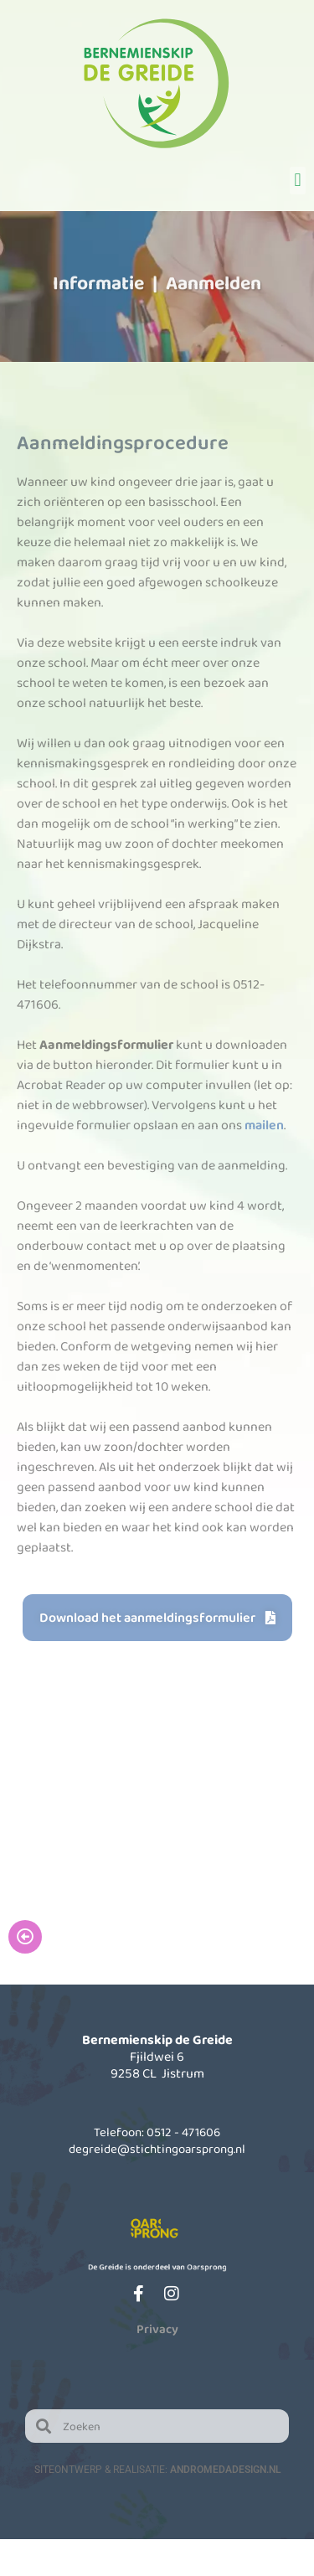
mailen (264, 1124)
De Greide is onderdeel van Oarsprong (157, 2266)
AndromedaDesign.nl (225, 2469)
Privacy (157, 2329)
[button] (298, 180)
